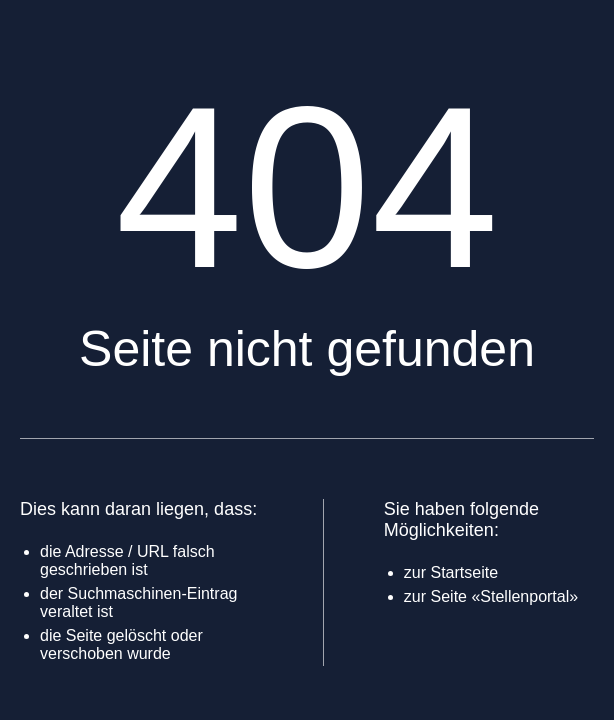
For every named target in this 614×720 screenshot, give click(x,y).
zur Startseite (451, 572)
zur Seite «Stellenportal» (491, 596)
